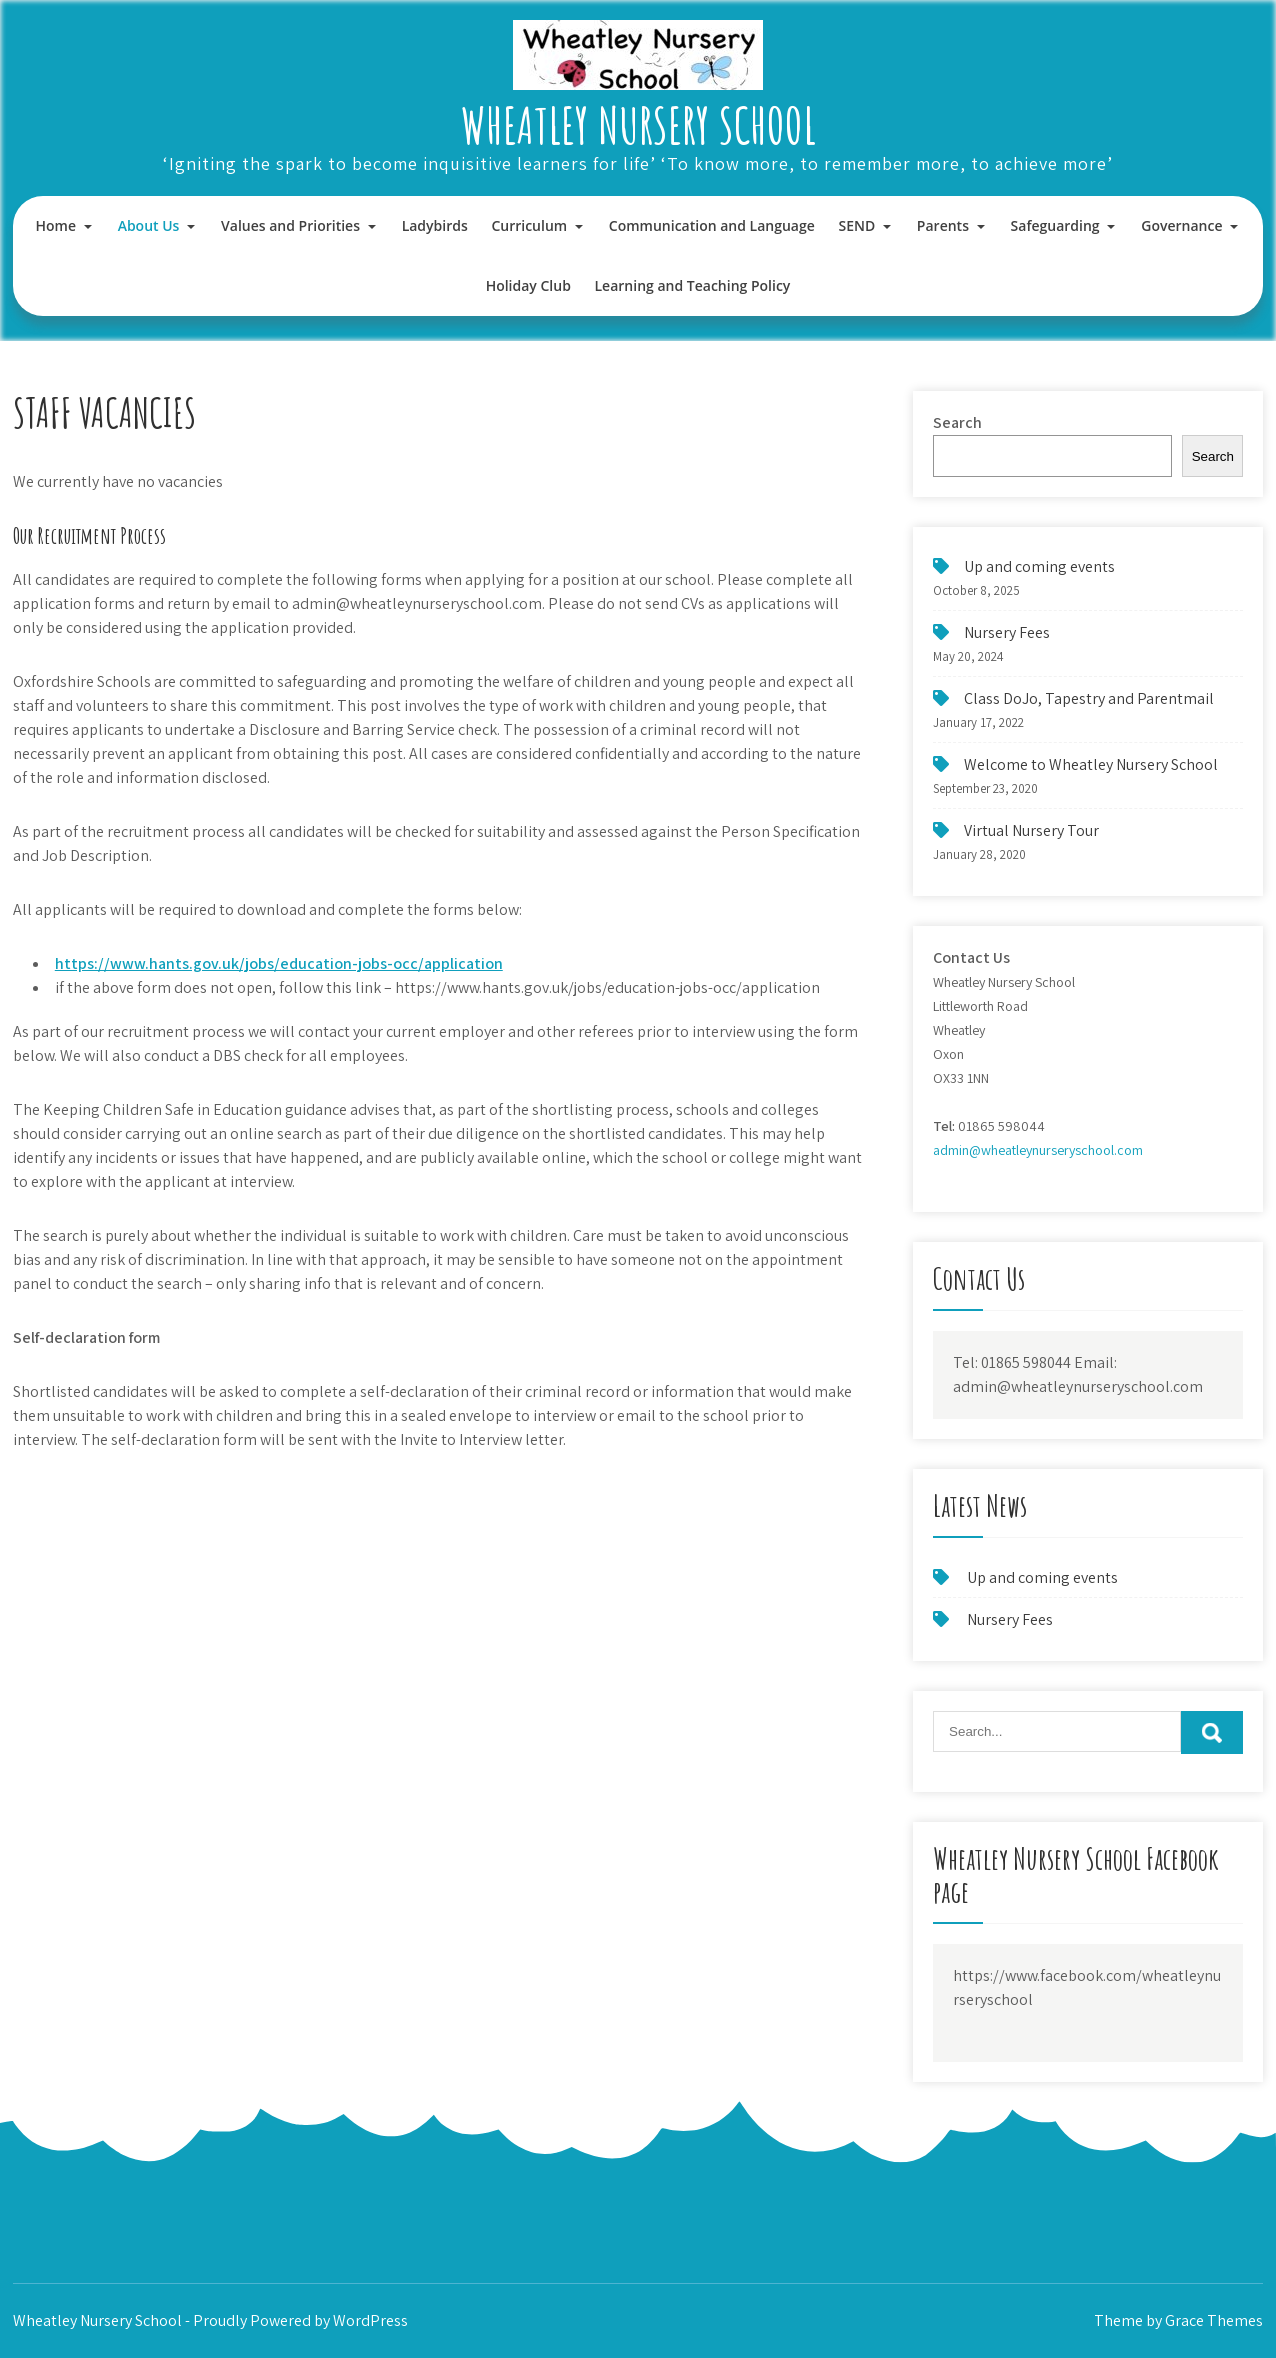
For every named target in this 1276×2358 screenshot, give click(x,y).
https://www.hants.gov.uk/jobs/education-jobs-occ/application (279, 963)
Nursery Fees (1007, 632)
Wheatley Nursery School (638, 124)
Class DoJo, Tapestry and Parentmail (1089, 698)
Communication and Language (712, 225)
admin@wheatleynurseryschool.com (1038, 1150)
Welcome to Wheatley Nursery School (1091, 764)
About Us (149, 225)
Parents (943, 225)
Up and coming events (1039, 566)
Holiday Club (528, 285)
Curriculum (529, 225)
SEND (856, 225)
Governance (1181, 225)
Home (56, 225)
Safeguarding (1055, 225)
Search (957, 422)
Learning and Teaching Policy (693, 285)
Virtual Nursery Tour (1031, 830)
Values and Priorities (290, 225)
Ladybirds (435, 225)
